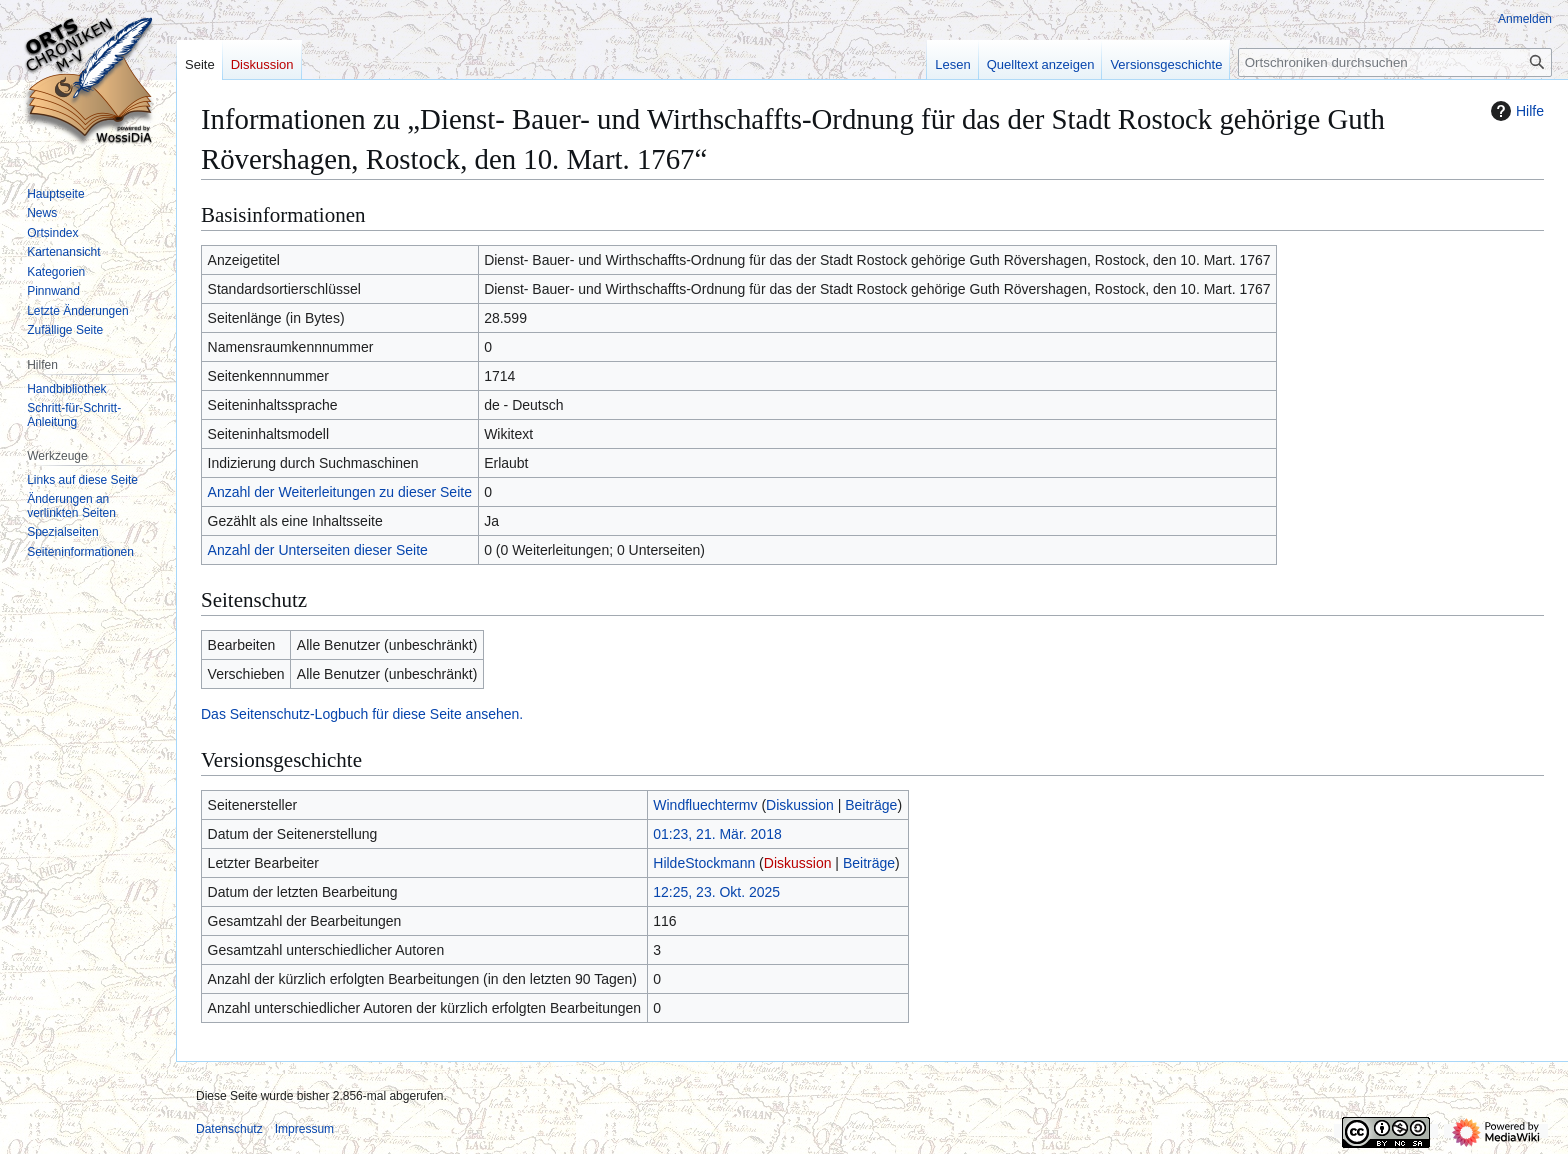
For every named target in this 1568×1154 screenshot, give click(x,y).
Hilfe (1515, 111)
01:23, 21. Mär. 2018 (717, 834)
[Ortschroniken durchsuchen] (1395, 62)
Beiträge (871, 805)
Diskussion (800, 805)
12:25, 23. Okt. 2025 (716, 892)
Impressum (304, 1129)
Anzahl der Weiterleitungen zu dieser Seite (340, 492)
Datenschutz (229, 1129)
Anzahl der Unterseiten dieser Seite (318, 550)
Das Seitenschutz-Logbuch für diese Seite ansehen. (362, 714)
